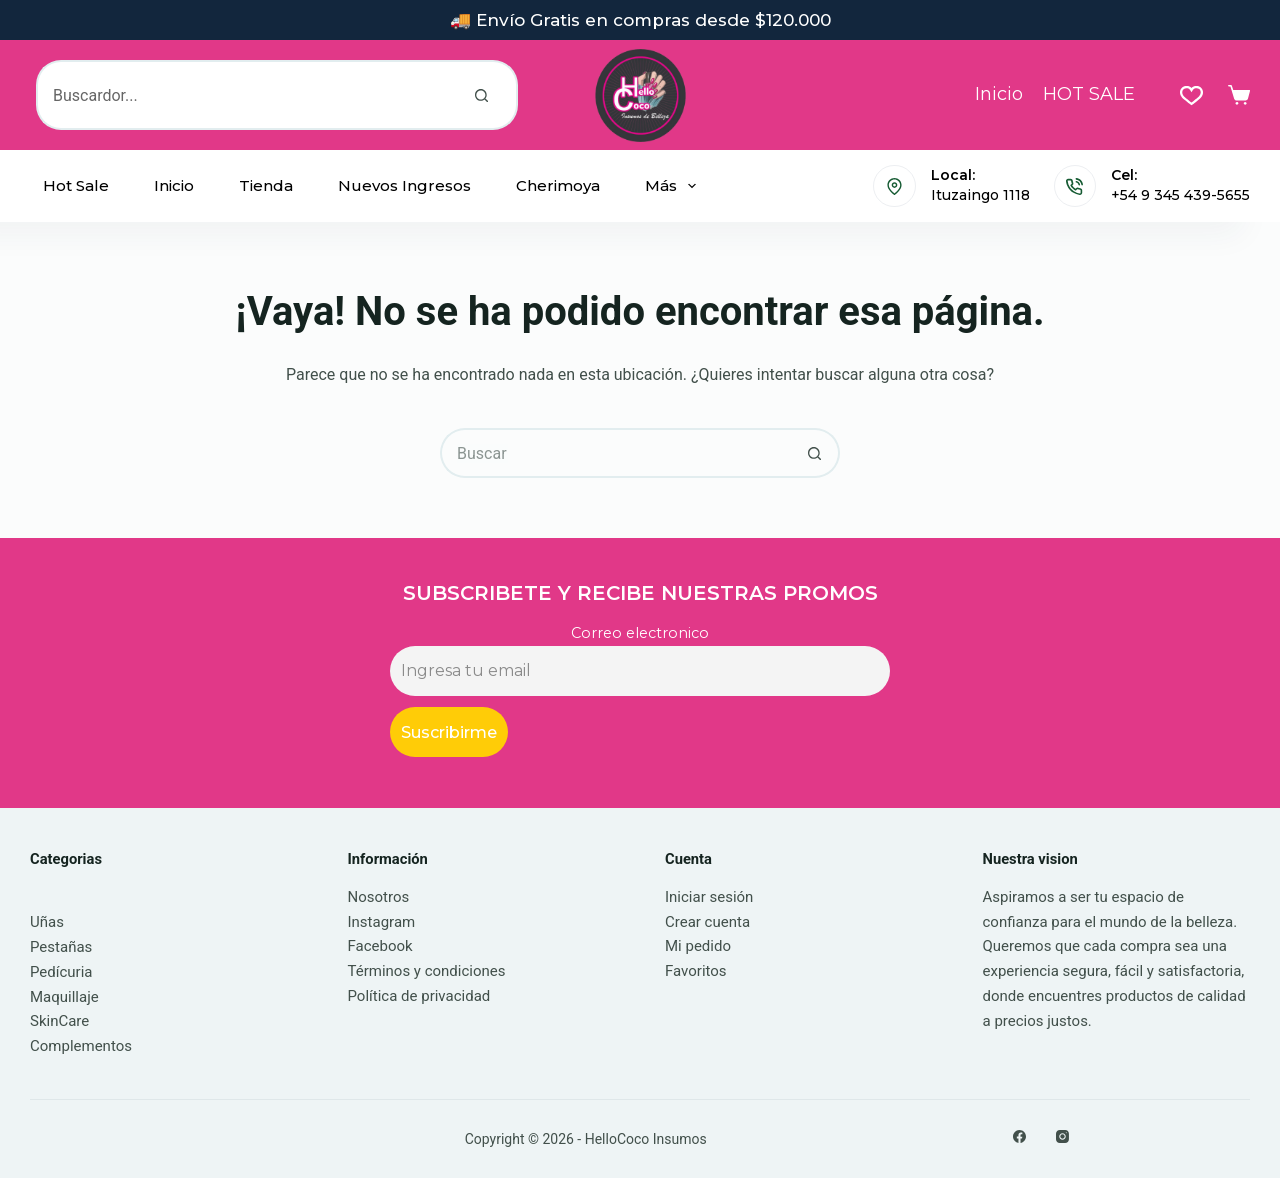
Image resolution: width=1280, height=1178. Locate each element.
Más (674, 186)
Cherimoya (558, 185)
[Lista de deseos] (1191, 95)
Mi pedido (698, 946)
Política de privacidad (419, 996)
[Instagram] (1062, 1136)
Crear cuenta (707, 922)
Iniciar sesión (709, 897)
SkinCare (59, 1021)
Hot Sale (76, 185)
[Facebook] (1019, 1136)
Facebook (380, 946)
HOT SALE (1089, 94)
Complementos (81, 1046)
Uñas (47, 922)
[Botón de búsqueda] (483, 95)
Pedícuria (61, 972)
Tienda (266, 185)
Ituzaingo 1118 (980, 195)
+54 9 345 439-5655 (1180, 195)
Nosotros (379, 897)
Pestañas (61, 947)
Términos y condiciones (427, 971)
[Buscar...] (242, 95)
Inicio (999, 94)
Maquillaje (64, 997)
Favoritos (696, 971)
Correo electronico (640, 633)
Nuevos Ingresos (404, 185)
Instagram (382, 922)
